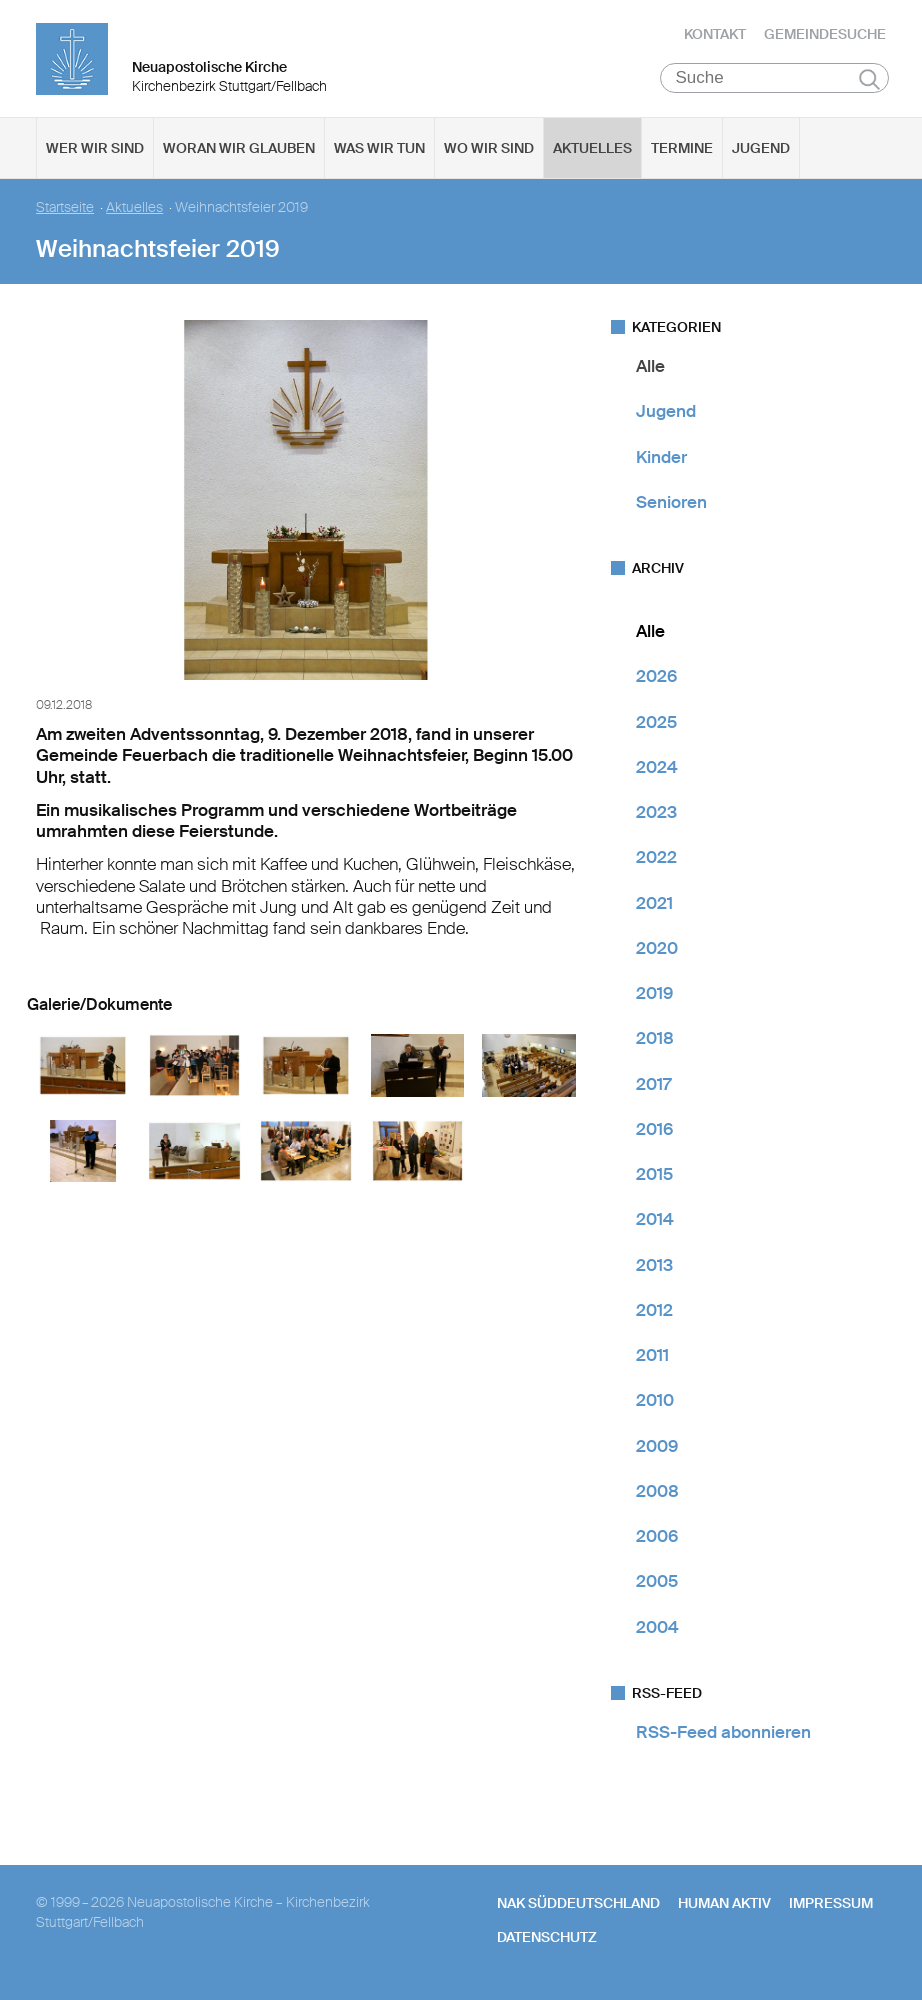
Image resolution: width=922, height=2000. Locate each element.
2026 (656, 679)
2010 (655, 1403)
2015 (654, 1177)
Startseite (65, 210)
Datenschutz (547, 1940)
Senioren (671, 505)
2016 (654, 1132)
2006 (657, 1539)
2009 (657, 1449)
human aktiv (724, 1906)
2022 (656, 860)
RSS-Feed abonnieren (723, 1735)
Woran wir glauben (239, 151)
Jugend (761, 151)
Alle (650, 369)
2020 (657, 951)
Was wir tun (379, 151)
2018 (655, 1041)
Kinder (661, 460)
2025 (656, 725)
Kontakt (715, 35)
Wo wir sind (489, 151)
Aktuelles (592, 151)
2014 (655, 1222)
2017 (653, 1087)
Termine (682, 151)
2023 (656, 815)
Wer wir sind (95, 151)
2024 (657, 770)
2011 (652, 1358)
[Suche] (774, 81)
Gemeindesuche (825, 35)
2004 (657, 1630)
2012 (654, 1313)
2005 (657, 1584)
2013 (654, 1268)
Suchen (869, 82)
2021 (654, 906)
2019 (654, 996)
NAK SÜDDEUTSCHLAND (578, 1906)
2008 (657, 1494)
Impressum (831, 1906)
